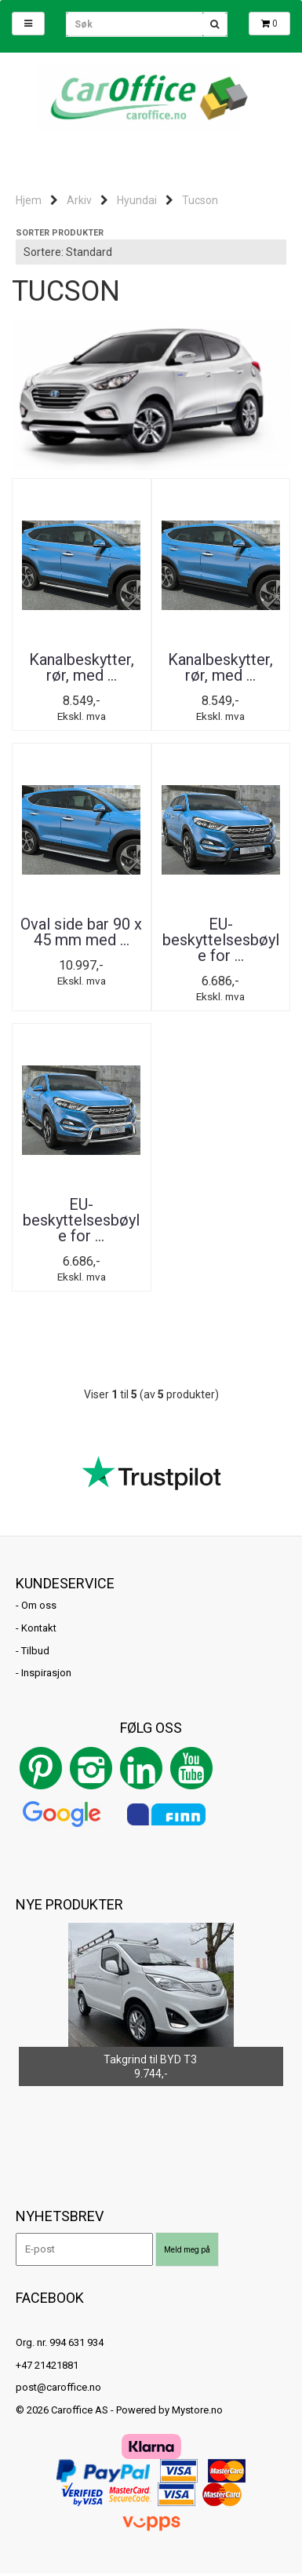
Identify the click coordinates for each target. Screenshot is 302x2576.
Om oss (38, 1605)
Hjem (29, 200)
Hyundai (137, 200)
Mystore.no (197, 2410)
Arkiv (79, 200)
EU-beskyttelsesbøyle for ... (220, 939)
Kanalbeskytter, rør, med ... (81, 667)
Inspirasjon (46, 1673)
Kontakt (38, 1628)
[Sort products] (151, 252)
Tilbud (35, 1651)
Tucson (200, 200)
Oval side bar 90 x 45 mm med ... (81, 932)
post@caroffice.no (58, 2387)
